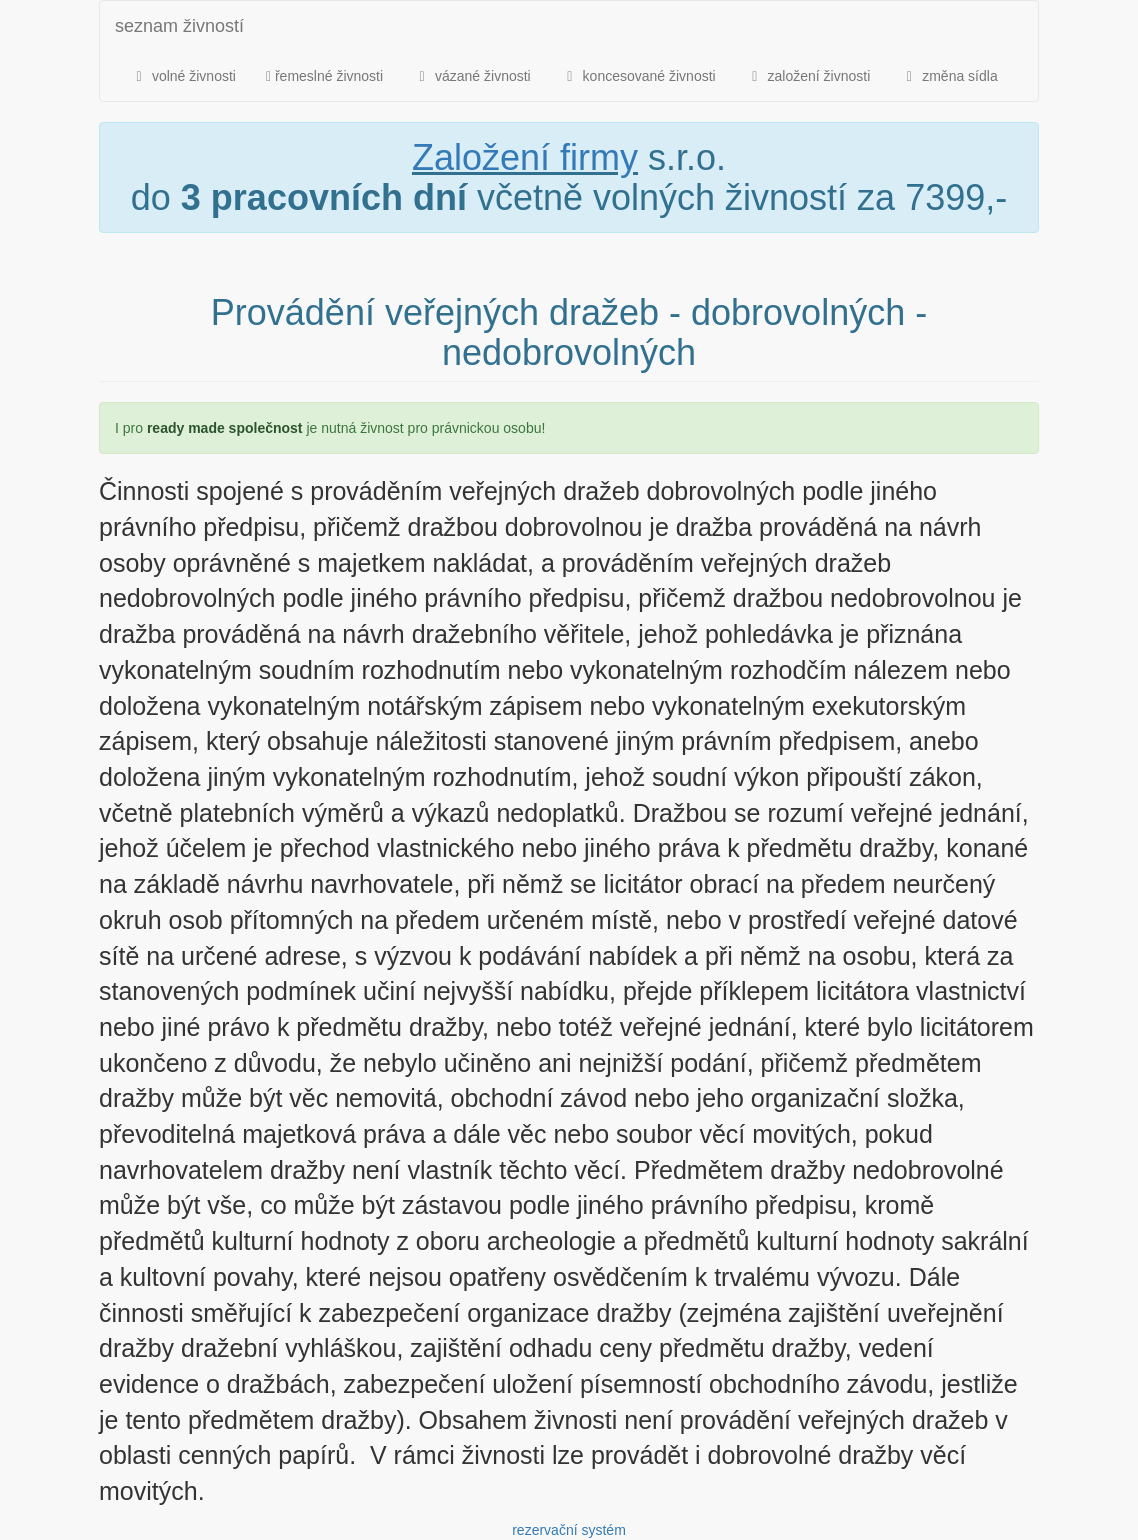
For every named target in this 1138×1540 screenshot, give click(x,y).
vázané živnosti (472, 76)
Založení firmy (525, 157)
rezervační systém (569, 1530)
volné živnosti (183, 76)
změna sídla (948, 76)
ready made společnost (225, 428)
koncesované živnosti (638, 76)
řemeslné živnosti (324, 76)
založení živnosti (808, 76)
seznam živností (179, 26)
